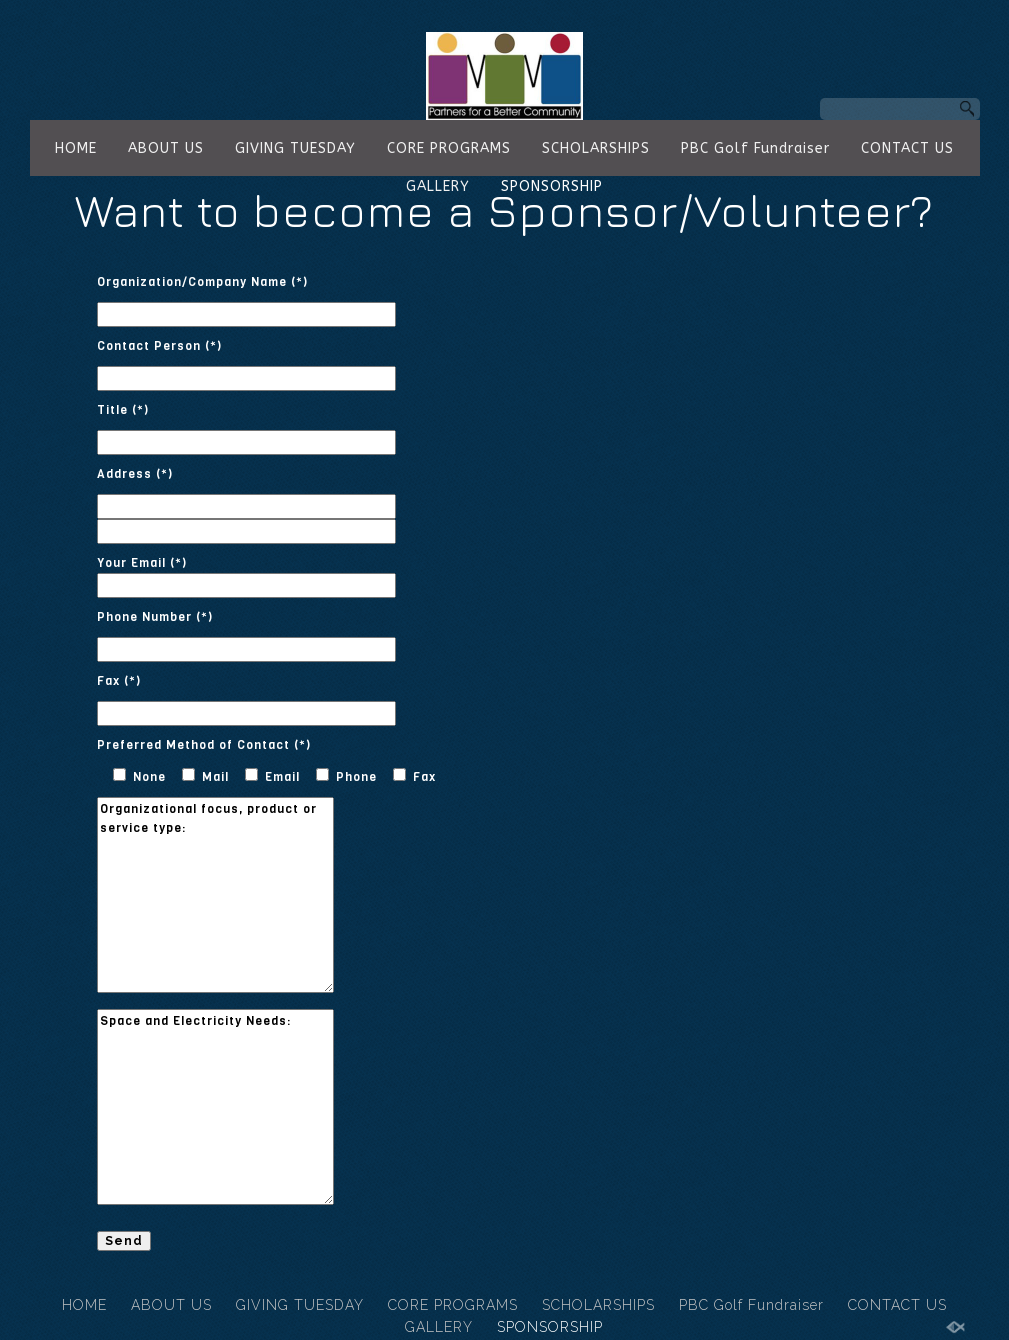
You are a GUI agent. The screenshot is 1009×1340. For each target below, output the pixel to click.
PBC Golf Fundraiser (755, 148)
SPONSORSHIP (552, 186)
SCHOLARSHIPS (596, 148)
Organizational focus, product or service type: (215, 895)
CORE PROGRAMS (449, 148)
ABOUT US (166, 148)
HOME (76, 148)
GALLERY (438, 186)
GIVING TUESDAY (295, 148)
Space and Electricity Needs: (215, 1107)
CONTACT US (907, 148)
